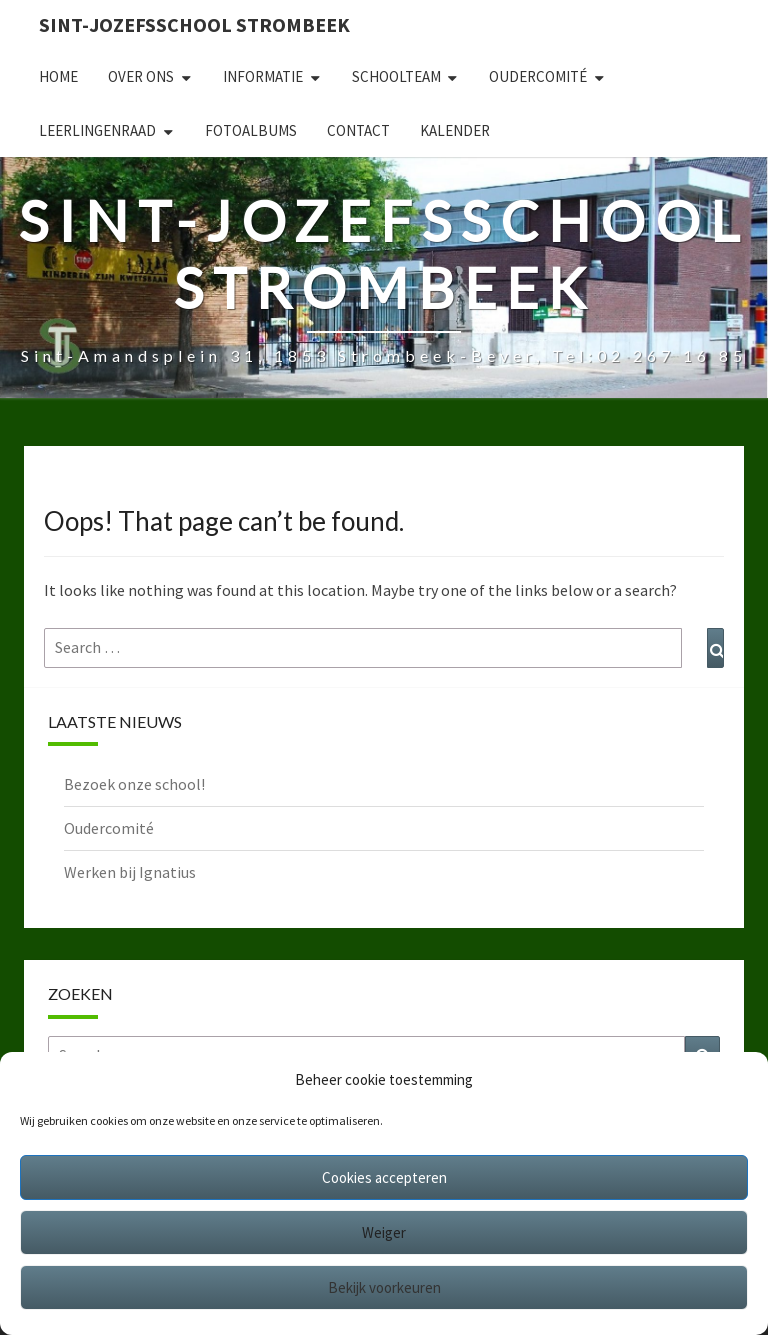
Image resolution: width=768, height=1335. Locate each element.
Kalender (455, 130)
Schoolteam (396, 76)
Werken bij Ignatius (130, 872)
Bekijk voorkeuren (384, 1287)
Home (58, 76)
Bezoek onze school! (134, 784)
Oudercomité (538, 76)
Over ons (141, 76)
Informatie (263, 76)
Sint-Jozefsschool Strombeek (194, 24)
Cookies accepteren (384, 1177)
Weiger (384, 1232)
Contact (358, 130)
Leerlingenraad (97, 130)
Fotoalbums (251, 130)
